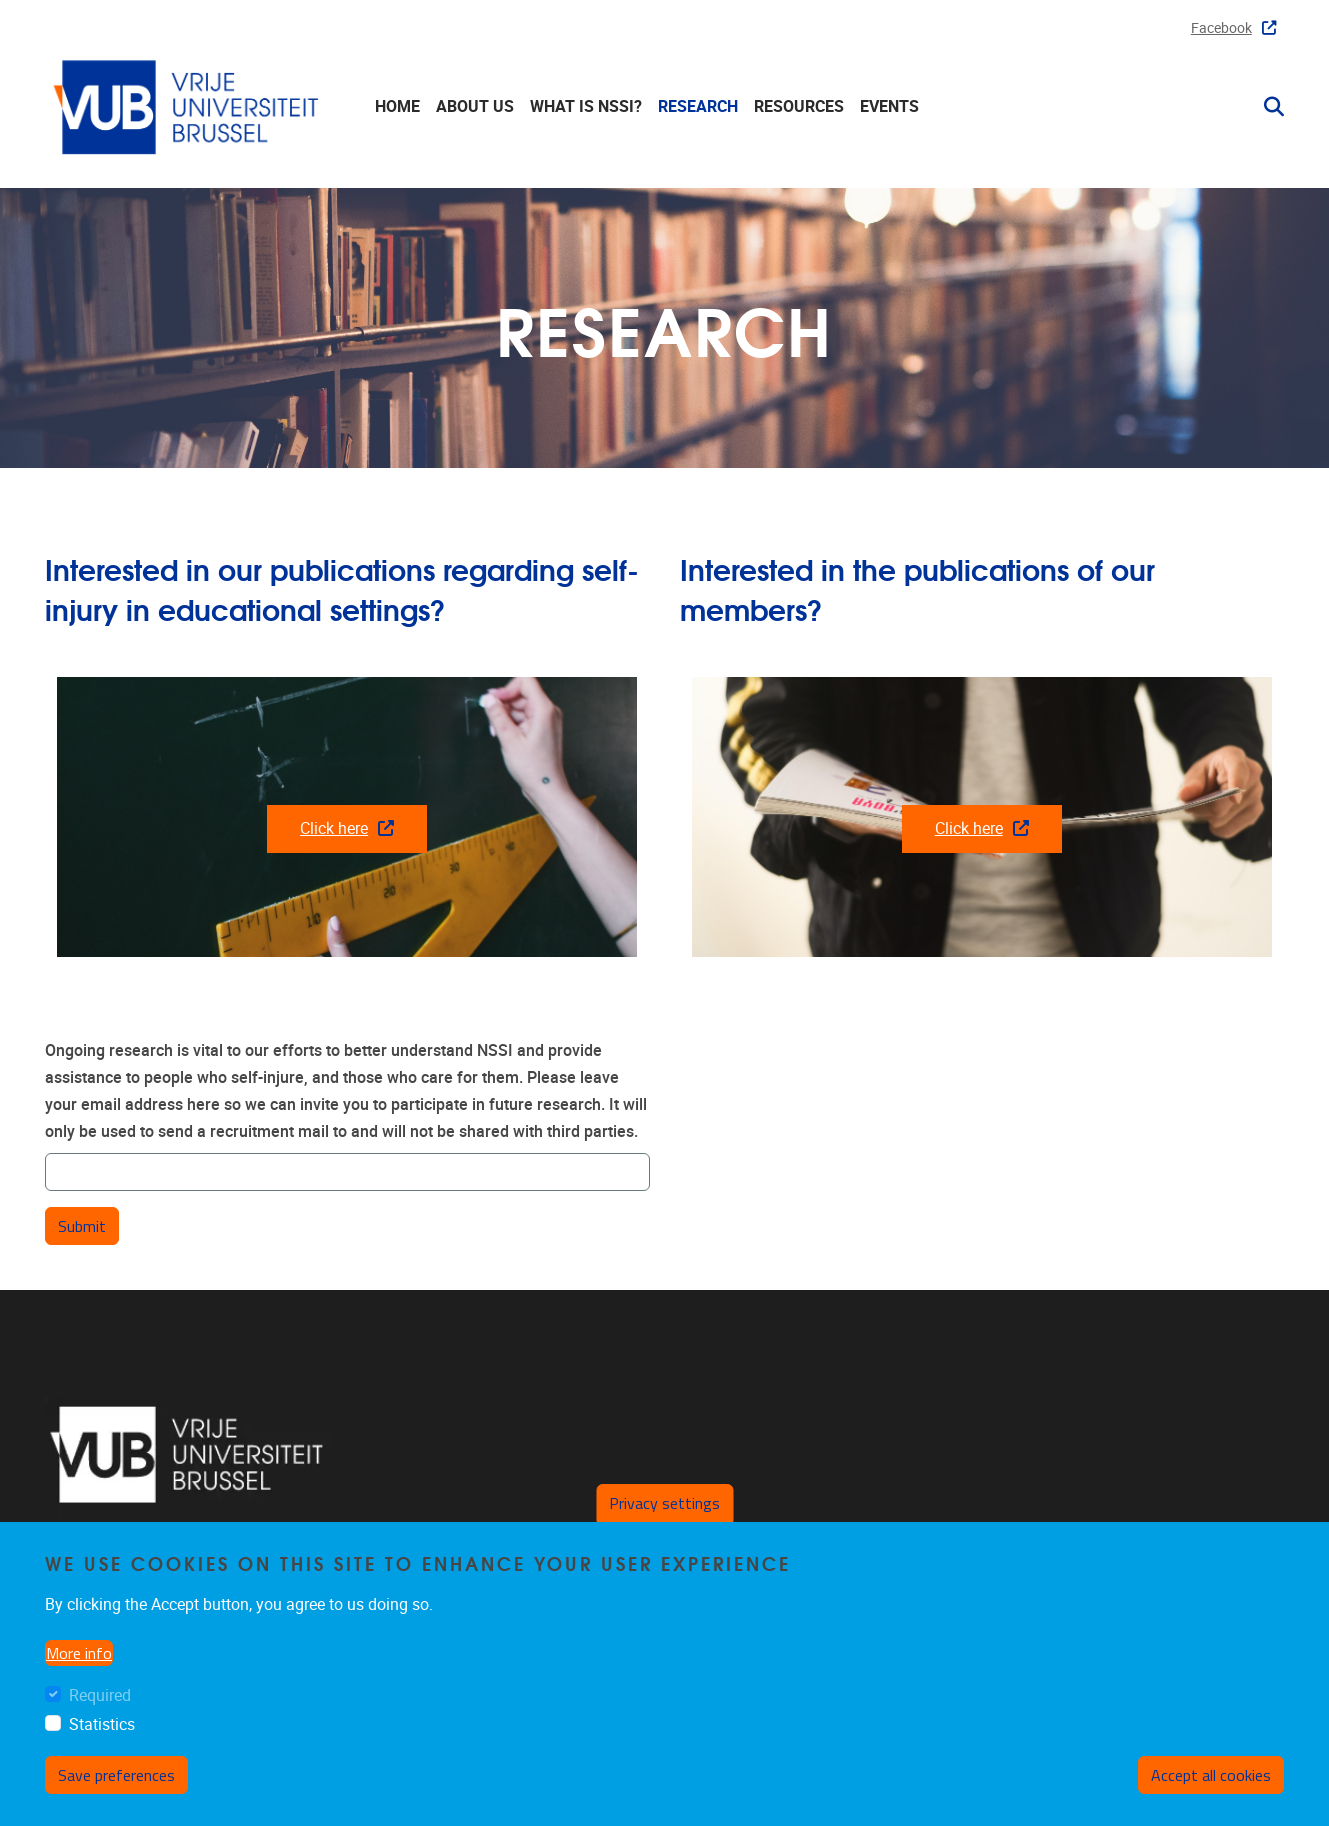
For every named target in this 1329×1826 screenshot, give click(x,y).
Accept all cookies (1211, 1775)
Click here (347, 828)
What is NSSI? (586, 106)
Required (100, 1695)
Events (889, 106)
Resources (799, 106)
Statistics (102, 1724)
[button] (1266, 107)
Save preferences (116, 1775)
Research (698, 106)
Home (397, 106)
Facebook (1233, 28)
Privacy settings (664, 1503)
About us (475, 106)
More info (79, 1653)
